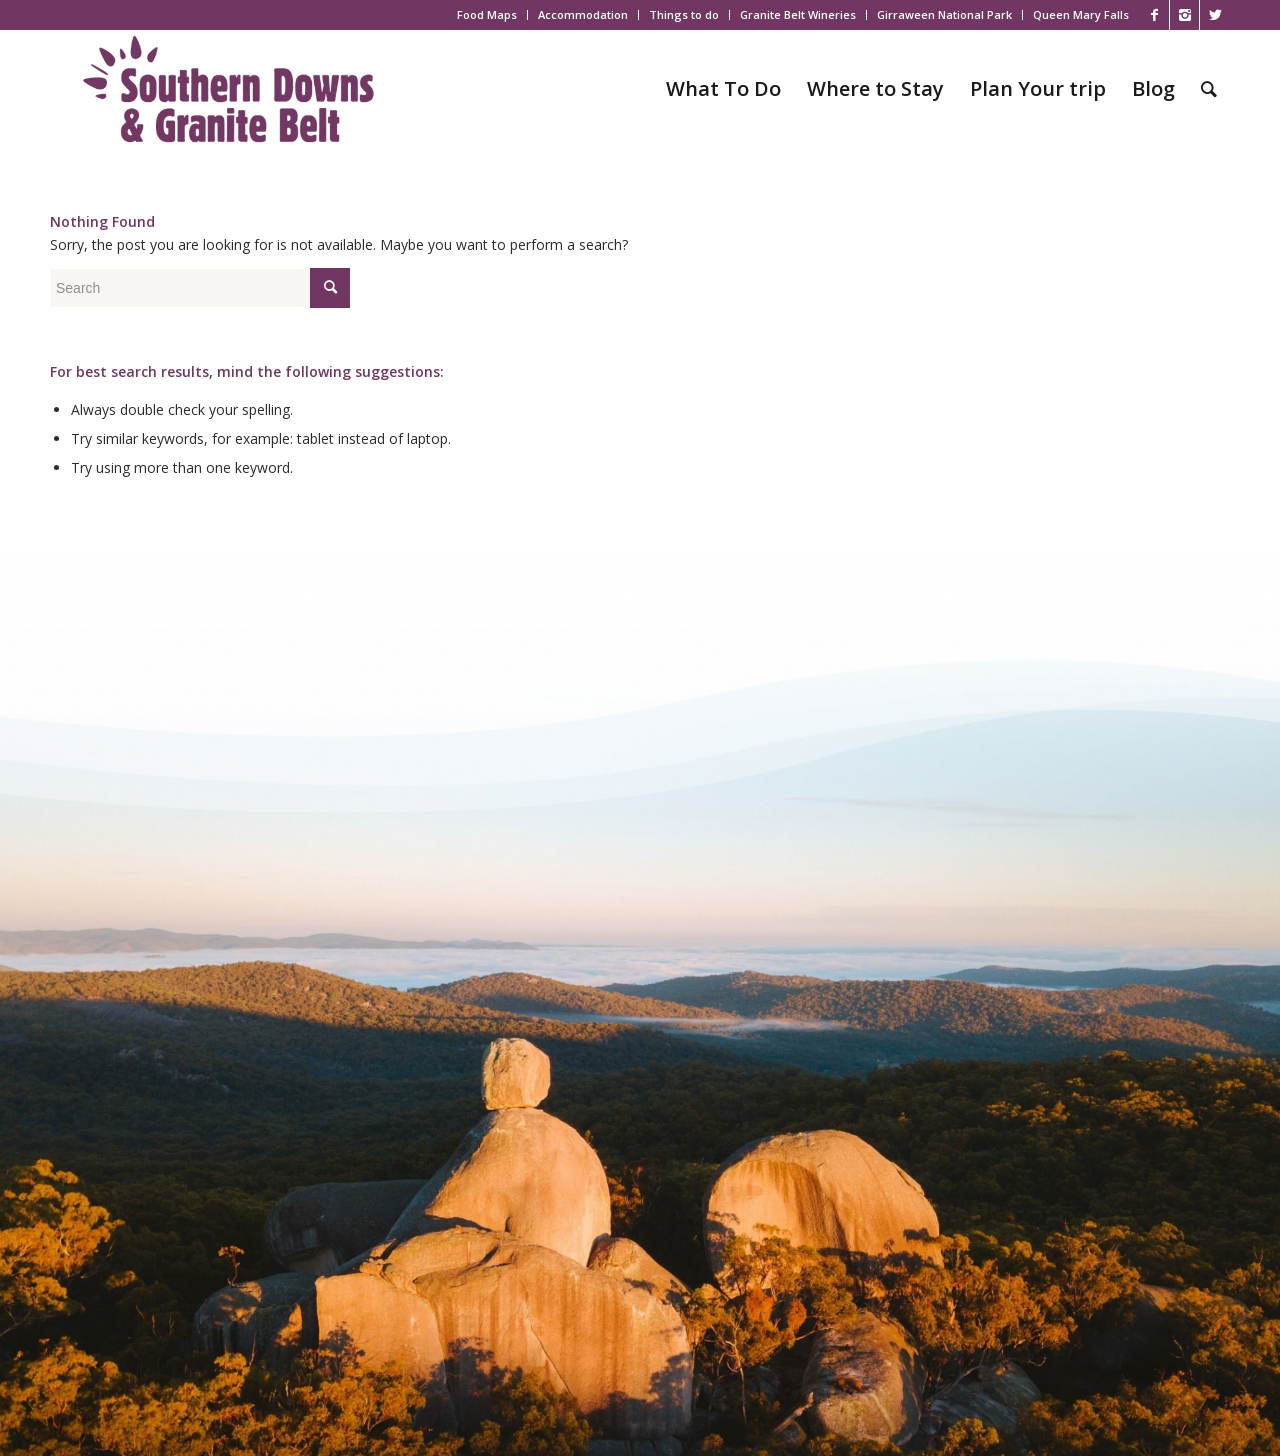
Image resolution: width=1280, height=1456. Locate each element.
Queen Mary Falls (1081, 14)
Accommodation (583, 14)
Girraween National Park (944, 14)
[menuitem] (487, 15)
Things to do (684, 14)
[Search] (1209, 89)
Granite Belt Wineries (798, 14)
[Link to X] (1215, 15)
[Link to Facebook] (1154, 15)
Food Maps (487, 14)
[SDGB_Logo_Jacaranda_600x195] (228, 89)
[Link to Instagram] (1184, 15)
